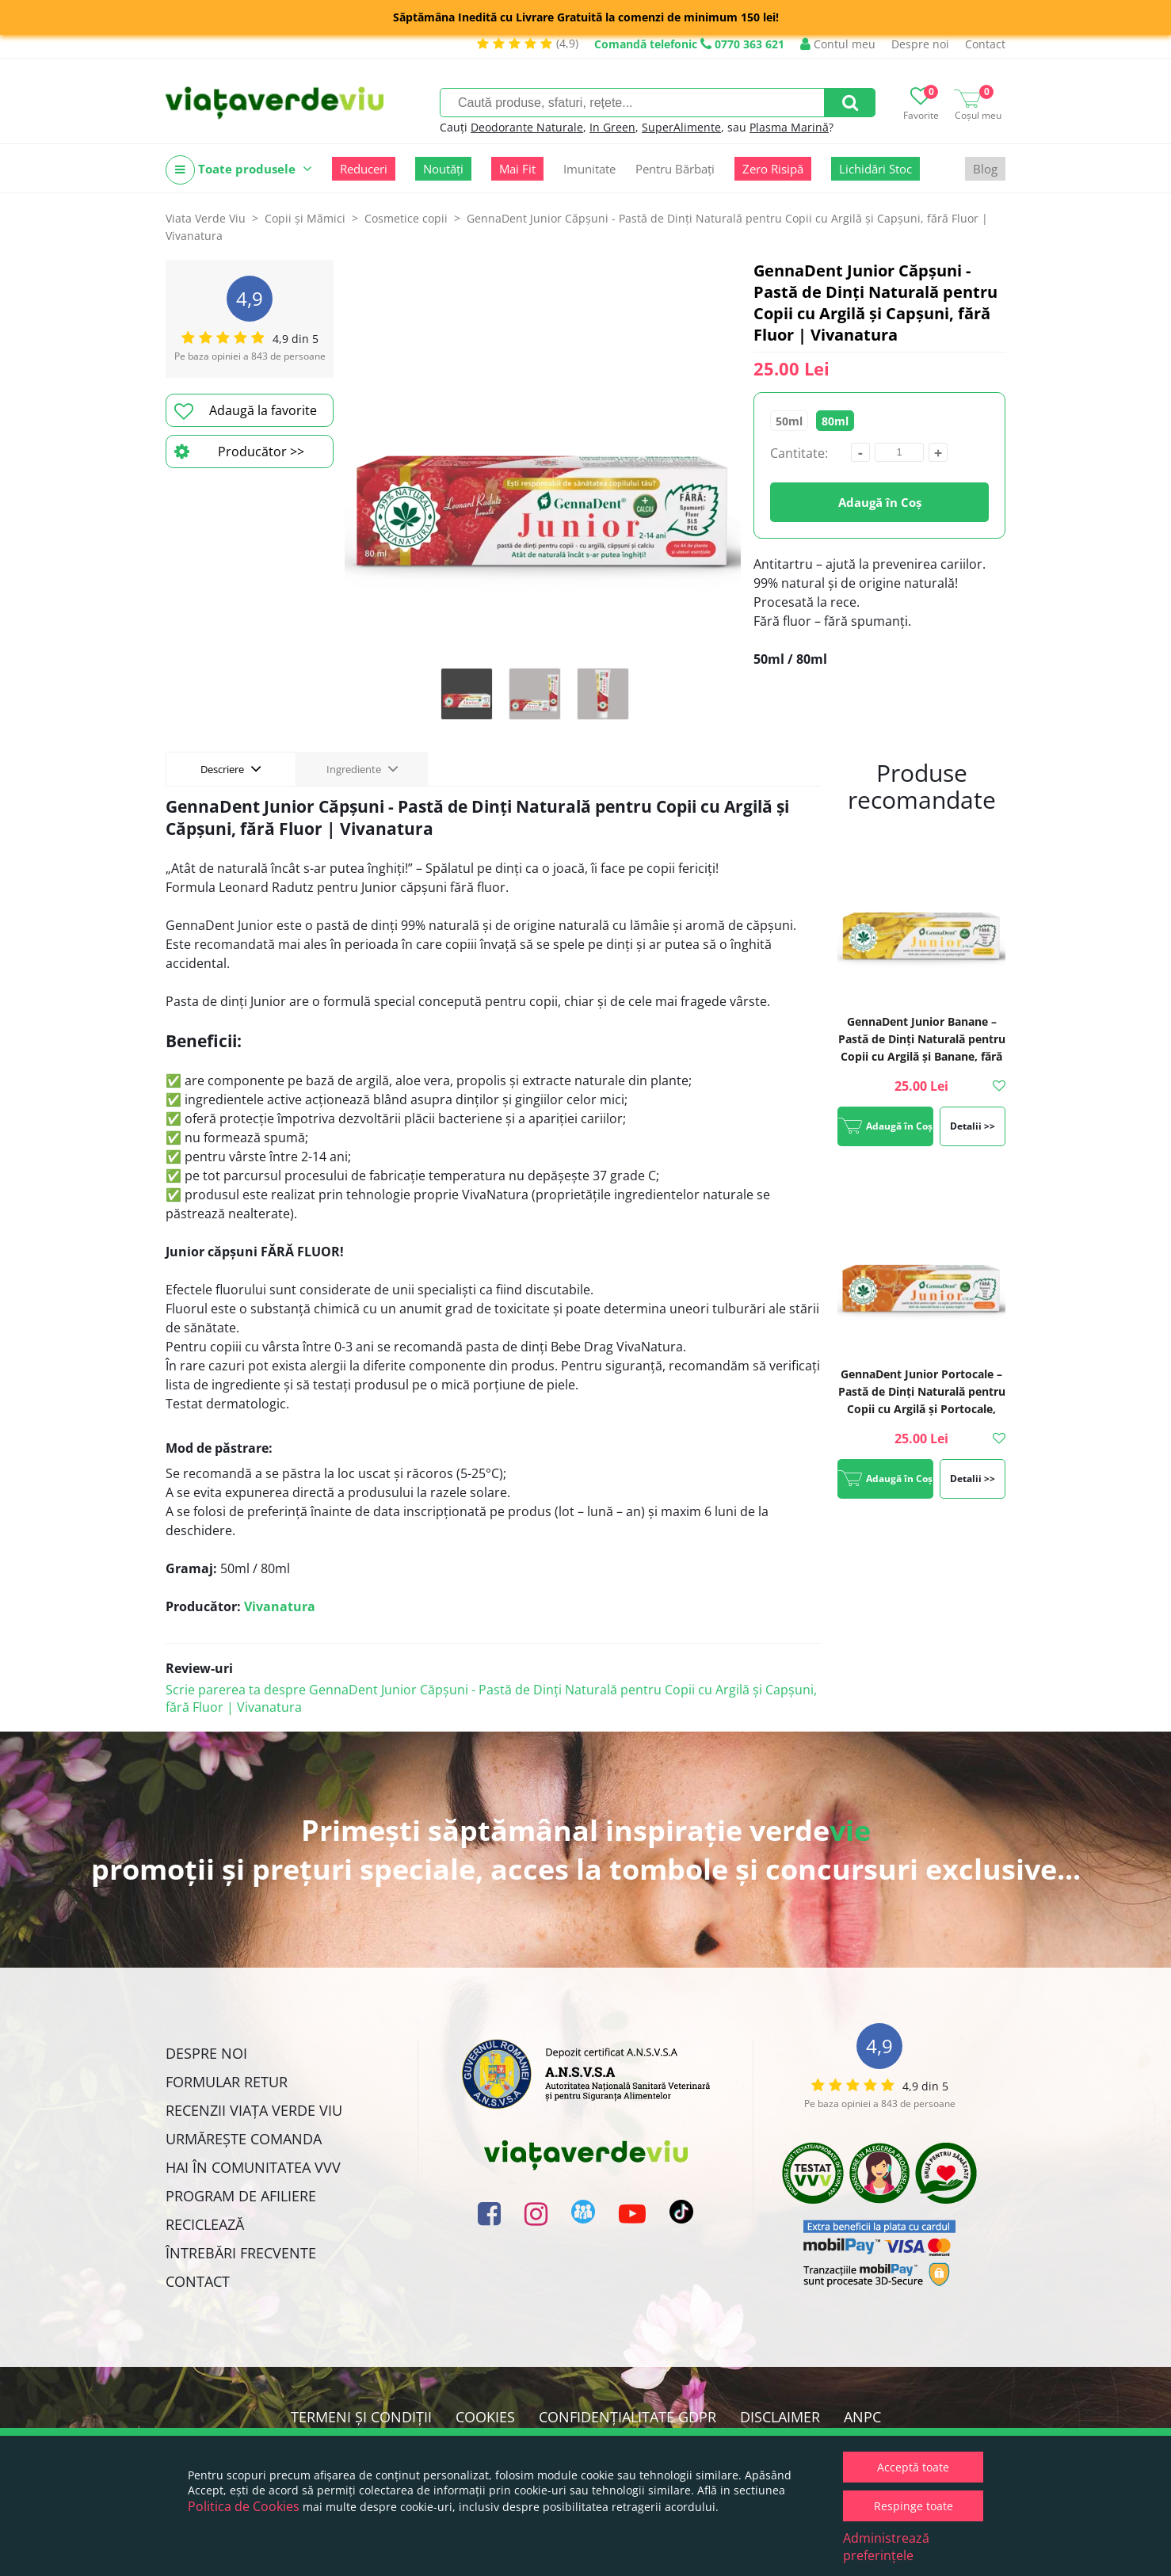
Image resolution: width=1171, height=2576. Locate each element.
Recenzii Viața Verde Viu (254, 2110)
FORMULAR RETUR (227, 2081)
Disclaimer (780, 2416)
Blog (985, 169)
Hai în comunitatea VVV (253, 2167)
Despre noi (920, 43)
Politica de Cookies (243, 2506)
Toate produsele (239, 170)
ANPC (862, 2416)
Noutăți (443, 169)
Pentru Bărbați (675, 169)
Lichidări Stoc (875, 169)
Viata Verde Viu (206, 218)
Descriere (230, 768)
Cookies (485, 2416)
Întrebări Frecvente (241, 2252)
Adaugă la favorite (245, 411)
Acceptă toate (913, 2467)
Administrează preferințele (886, 2546)
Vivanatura (279, 1606)
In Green (612, 127)
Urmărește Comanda (244, 2138)
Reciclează (205, 2224)
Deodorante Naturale (527, 127)
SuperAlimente (681, 127)
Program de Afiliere (241, 2195)
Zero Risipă (772, 169)
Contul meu (837, 43)
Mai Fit (517, 169)
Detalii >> (972, 1126)
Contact (985, 43)
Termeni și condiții (361, 2416)
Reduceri (363, 169)
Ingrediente (362, 768)
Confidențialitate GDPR (627, 2416)
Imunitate (589, 169)
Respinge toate (913, 2505)
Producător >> (239, 451)
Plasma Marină (789, 127)
